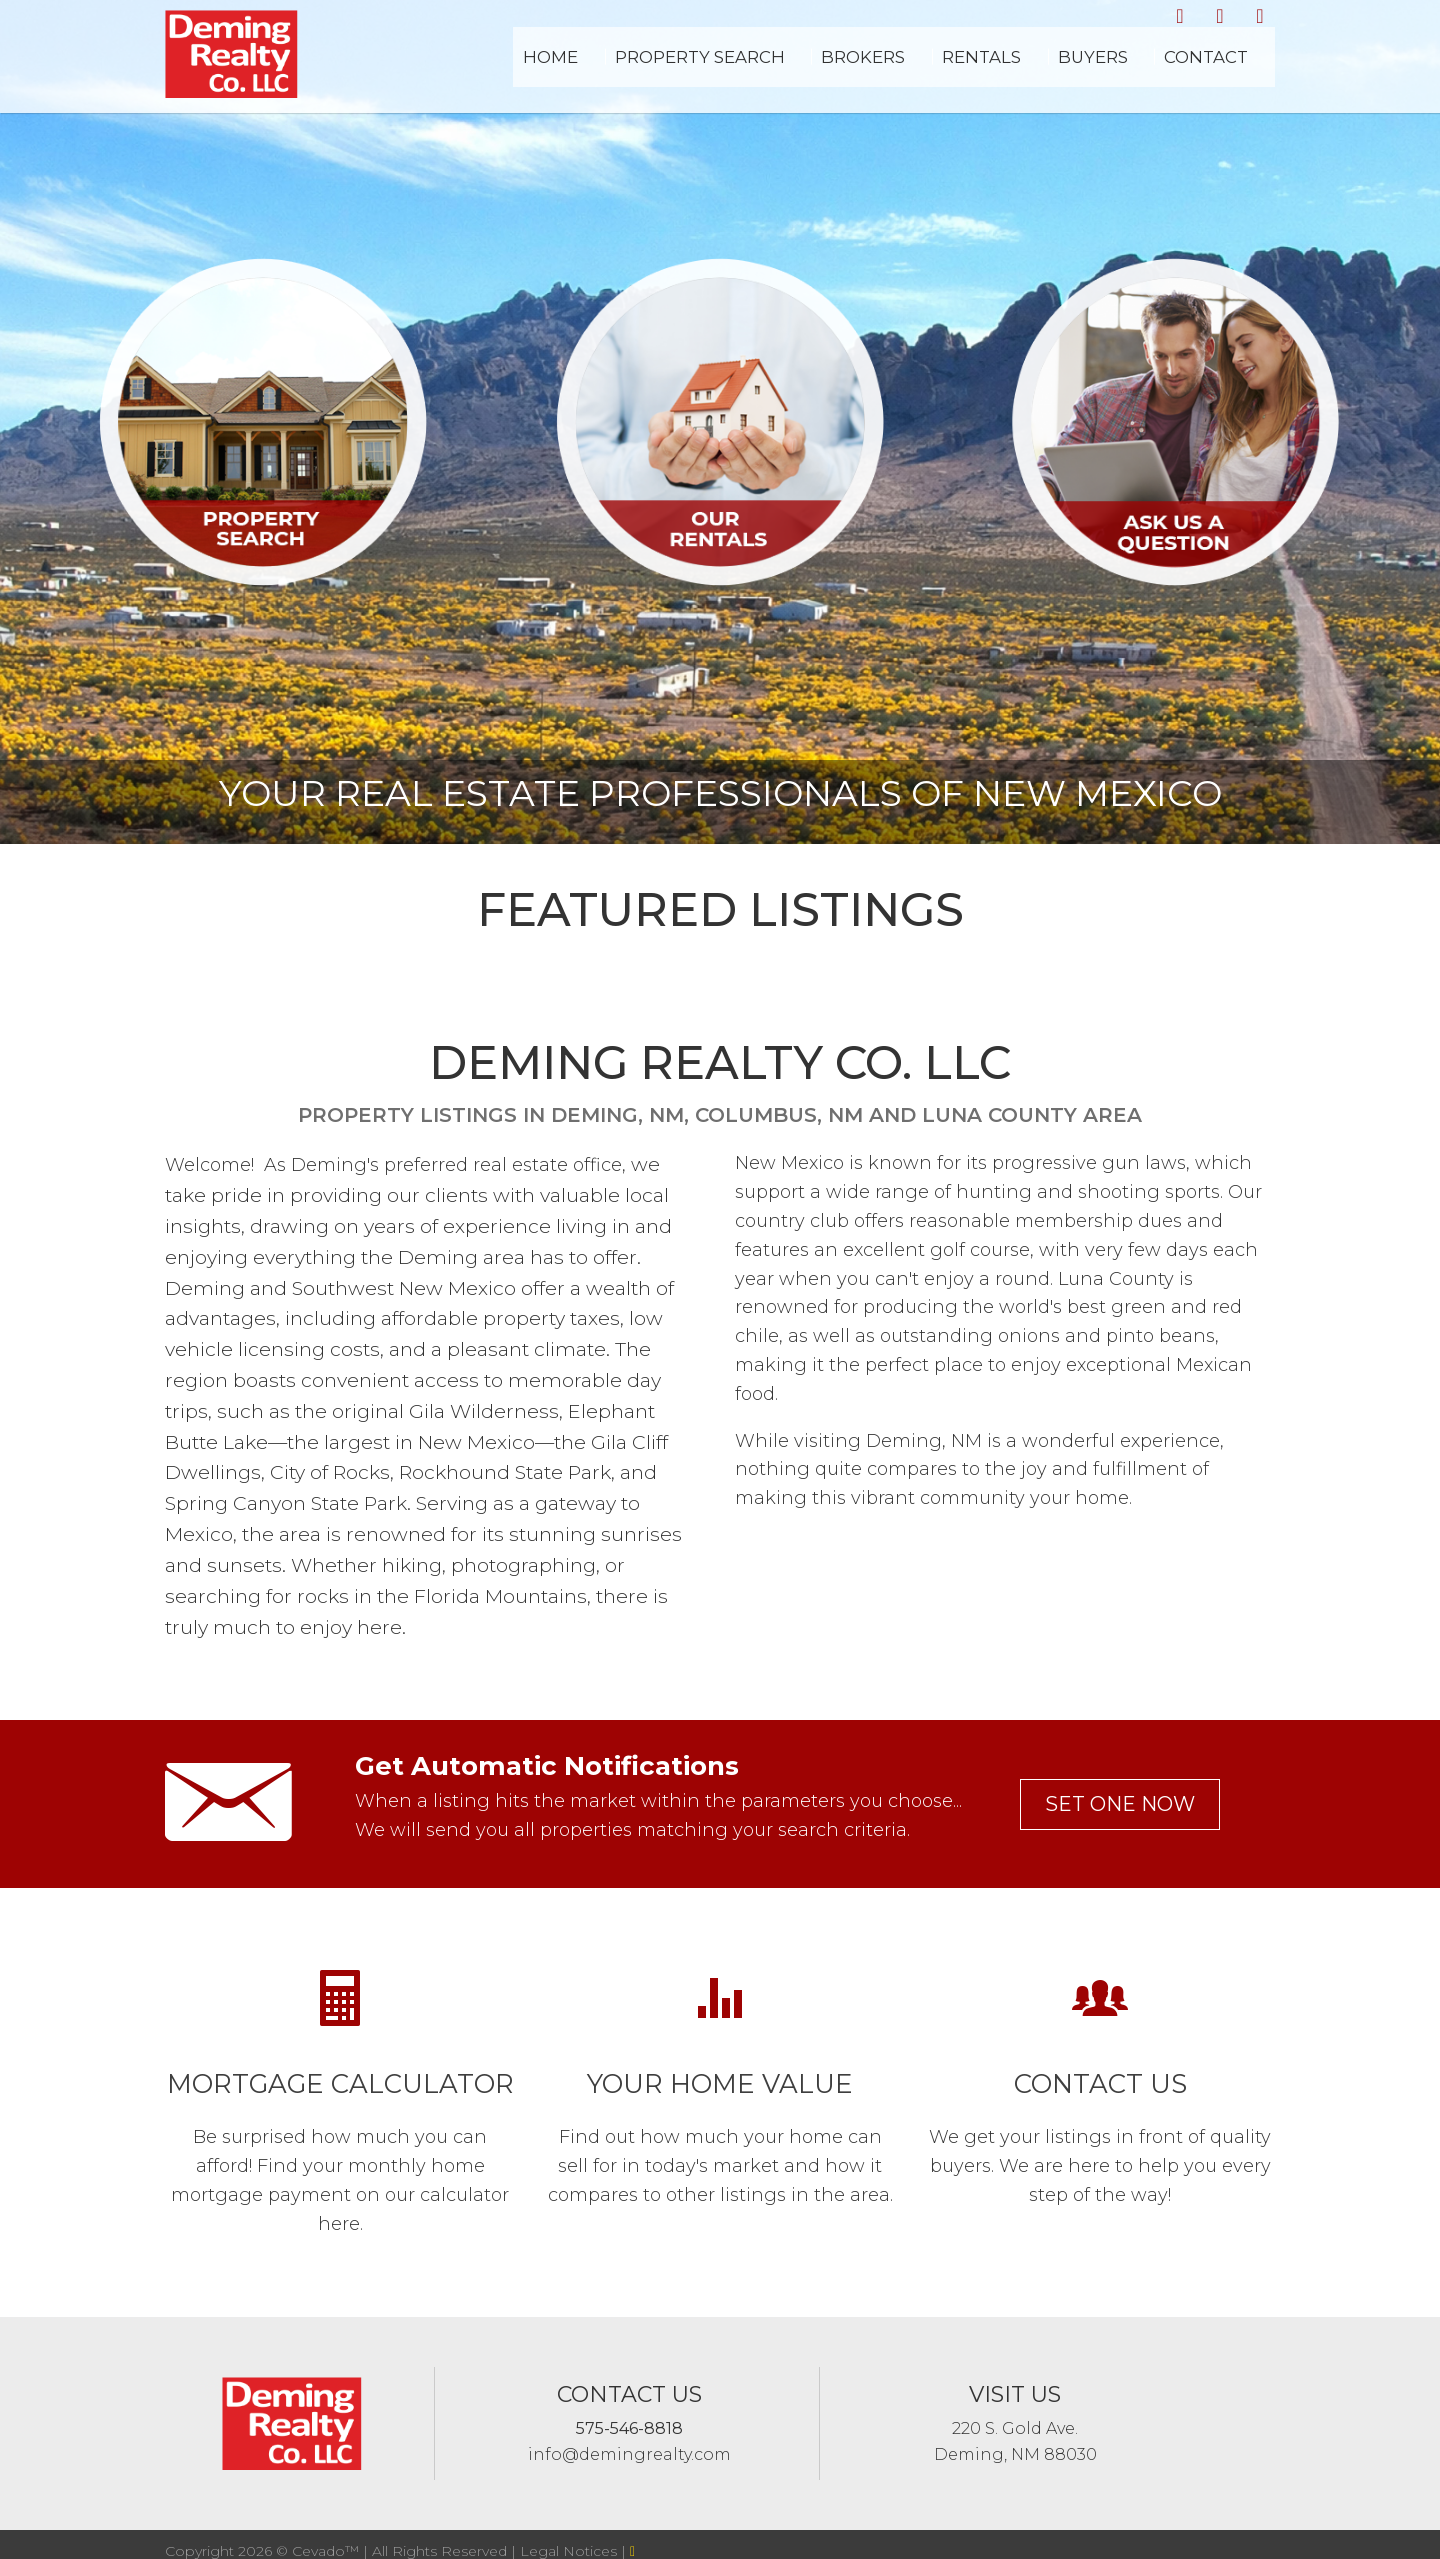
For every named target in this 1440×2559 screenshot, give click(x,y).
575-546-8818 (629, 2428)
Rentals (1059, 70)
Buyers (1144, 70)
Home (718, 70)
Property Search (836, 70)
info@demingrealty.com (629, 2454)
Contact (1230, 70)
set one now (1120, 1804)
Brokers (968, 70)
